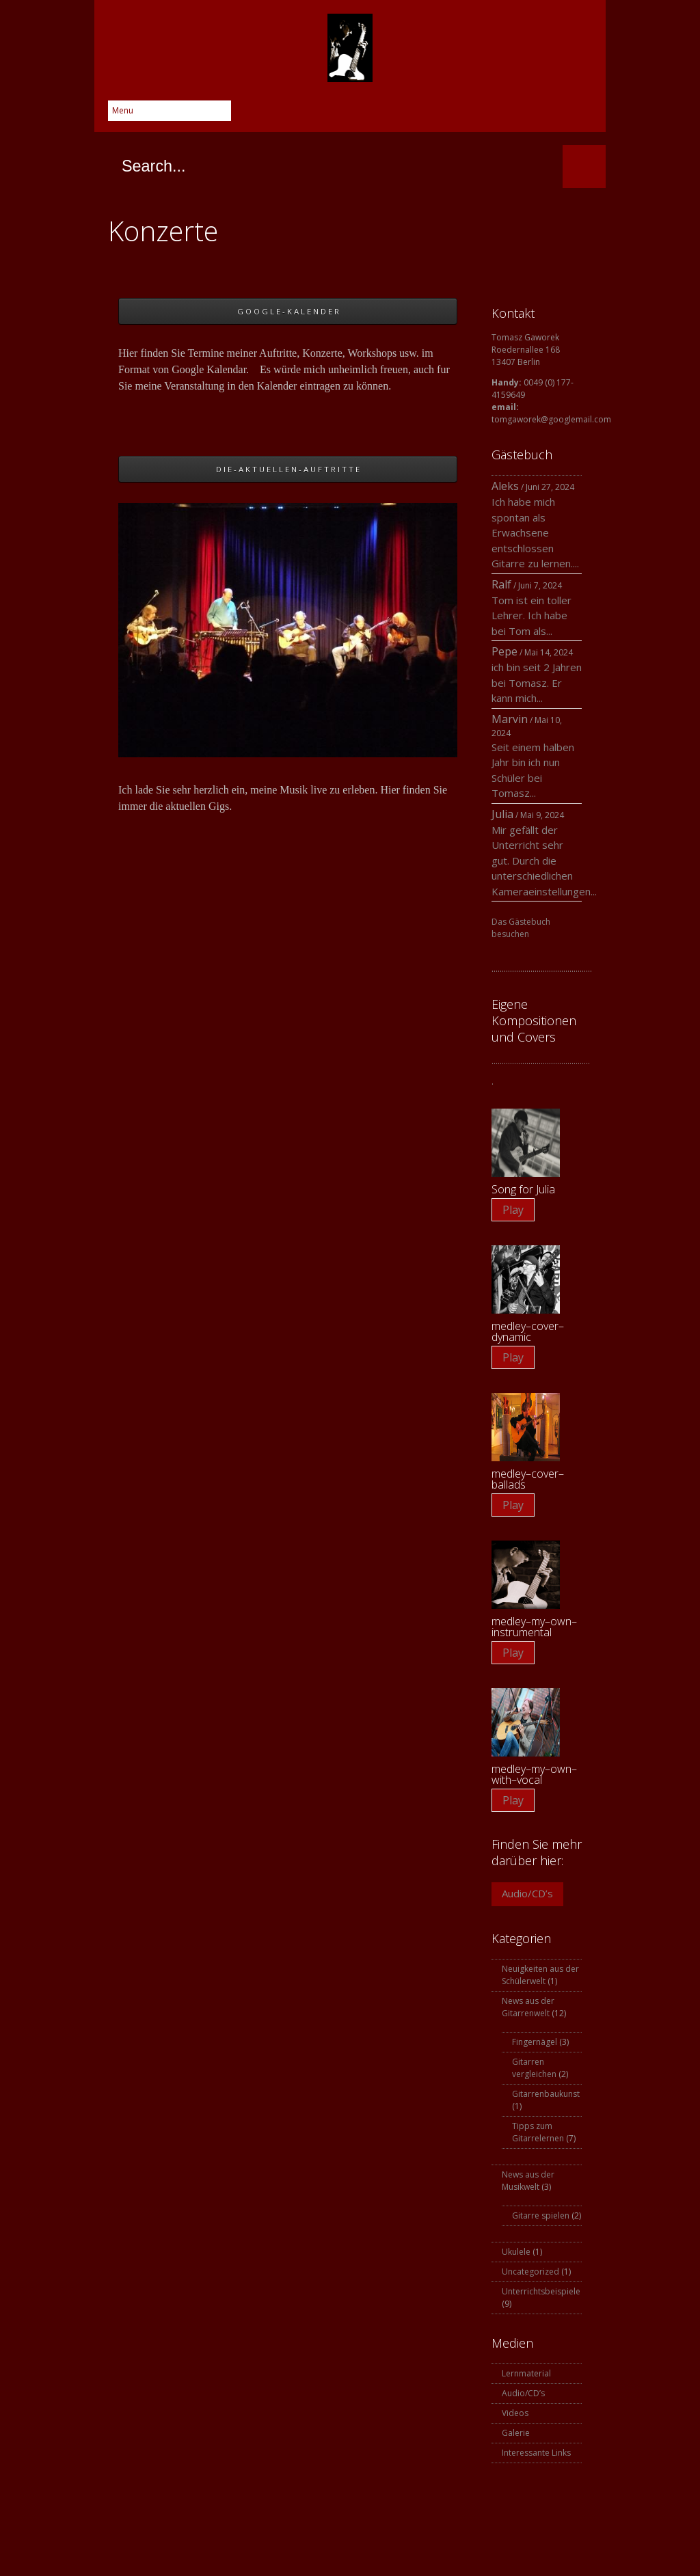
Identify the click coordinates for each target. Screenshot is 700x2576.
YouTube (555, 114)
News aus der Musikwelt (528, 2181)
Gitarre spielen (540, 2215)
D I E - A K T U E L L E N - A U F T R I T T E (288, 469)
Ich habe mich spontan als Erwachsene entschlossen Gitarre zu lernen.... (535, 532)
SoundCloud (582, 114)
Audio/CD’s (527, 1893)
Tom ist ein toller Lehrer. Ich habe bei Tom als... (531, 615)
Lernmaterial (526, 2373)
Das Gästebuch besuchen (521, 928)
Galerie (516, 2433)
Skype (500, 114)
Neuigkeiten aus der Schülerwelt (540, 1975)
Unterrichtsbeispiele (541, 2291)
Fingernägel (534, 2042)
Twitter (445, 114)
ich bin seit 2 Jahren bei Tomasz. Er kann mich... (537, 682)
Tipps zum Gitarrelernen (538, 2132)
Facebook (418, 114)
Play (513, 1209)
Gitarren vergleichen (534, 2068)
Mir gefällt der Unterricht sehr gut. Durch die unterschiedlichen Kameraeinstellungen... (544, 860)
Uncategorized (530, 2271)
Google (473, 114)
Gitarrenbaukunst (546, 2094)
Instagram (527, 114)
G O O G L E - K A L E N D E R (288, 311)
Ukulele (516, 2252)
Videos (515, 2413)
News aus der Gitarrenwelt (528, 2007)
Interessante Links (536, 2452)
